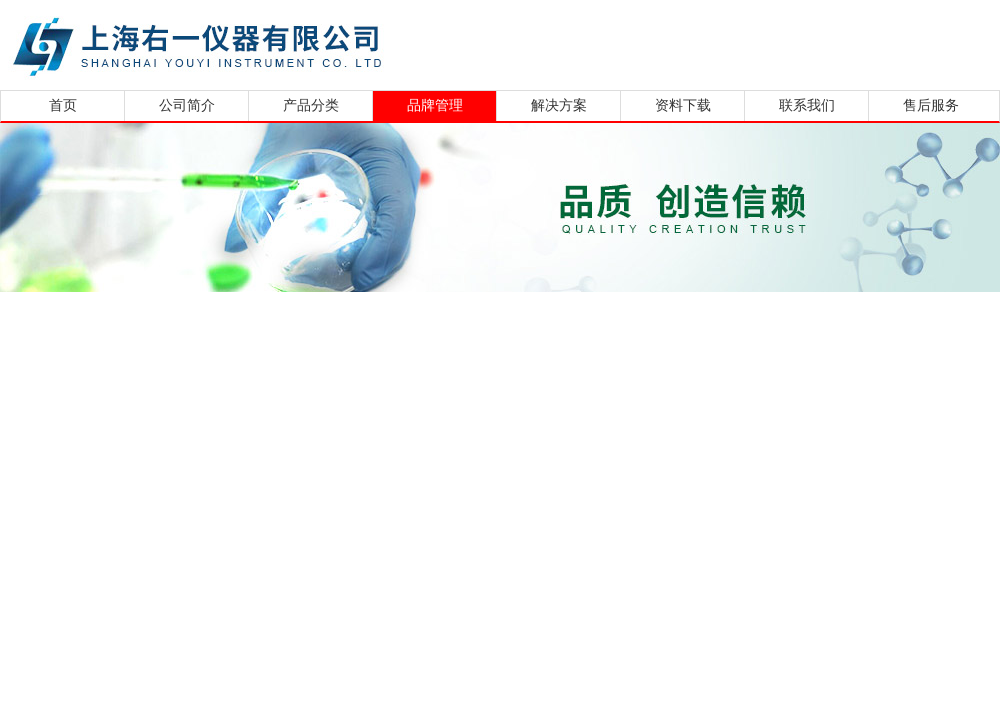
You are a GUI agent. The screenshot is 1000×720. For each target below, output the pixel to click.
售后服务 (931, 105)
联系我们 (807, 105)
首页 (63, 105)
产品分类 (311, 105)
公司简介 (187, 105)
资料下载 (683, 105)
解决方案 (559, 105)
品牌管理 (435, 105)
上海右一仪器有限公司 (275, 42)
